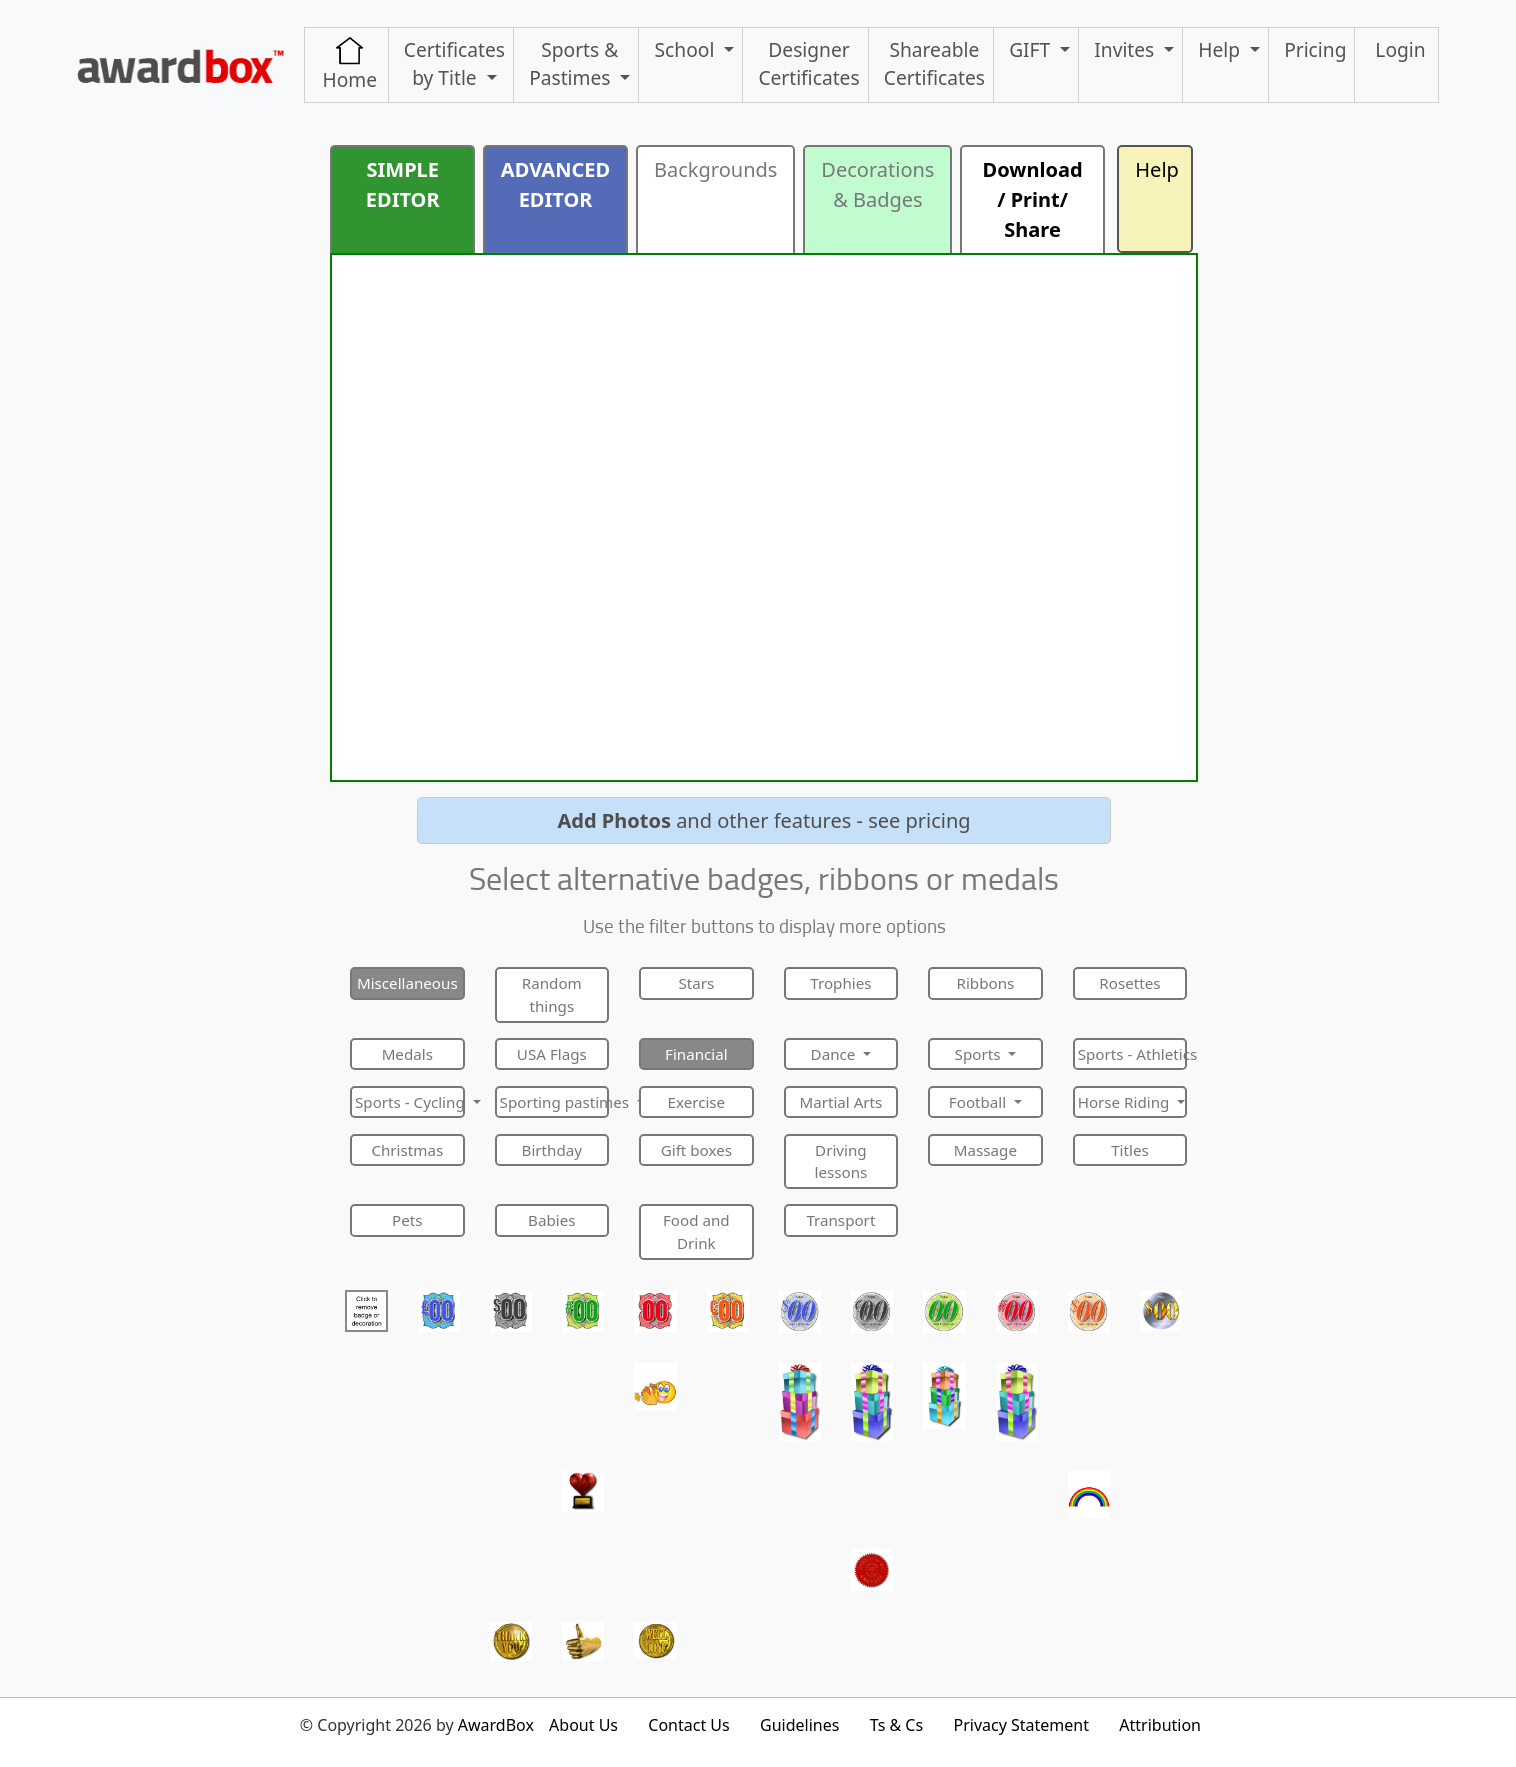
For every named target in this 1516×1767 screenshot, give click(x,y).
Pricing (1315, 49)
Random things (552, 994)
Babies (551, 1220)
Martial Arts (840, 1102)
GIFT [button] (1032, 49)
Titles (1130, 1150)
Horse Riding (1126, 1102)
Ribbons (986, 983)
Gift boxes (696, 1150)
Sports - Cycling (410, 1102)
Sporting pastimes (555, 1102)
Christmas (407, 1150)
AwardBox (496, 1725)
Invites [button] (1126, 49)
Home (349, 64)
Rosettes (1129, 983)
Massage (985, 1150)
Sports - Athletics (1133, 1054)
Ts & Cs (896, 1725)
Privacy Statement (1021, 1725)
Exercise (697, 1102)
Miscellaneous (407, 983)
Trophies (840, 983)
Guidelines (799, 1725)
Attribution (1160, 1725)
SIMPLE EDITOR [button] (403, 184)
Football (979, 1102)
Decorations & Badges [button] (877, 184)
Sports (980, 1054)
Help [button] (1221, 49)
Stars (696, 983)
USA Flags (552, 1054)
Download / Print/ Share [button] (1033, 199)
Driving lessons (840, 1161)
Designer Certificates (808, 64)
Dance (835, 1054)
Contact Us (688, 1725)
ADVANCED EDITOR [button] (555, 184)
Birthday (552, 1150)
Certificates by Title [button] (454, 64)
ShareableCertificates (934, 64)
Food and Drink (696, 1231)
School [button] (687, 49)
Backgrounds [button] (715, 169)
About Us (583, 1725)
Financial (696, 1054)
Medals (407, 1054)
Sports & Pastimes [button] (573, 64)
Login (1400, 49)
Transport (840, 1220)
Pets (407, 1220)
